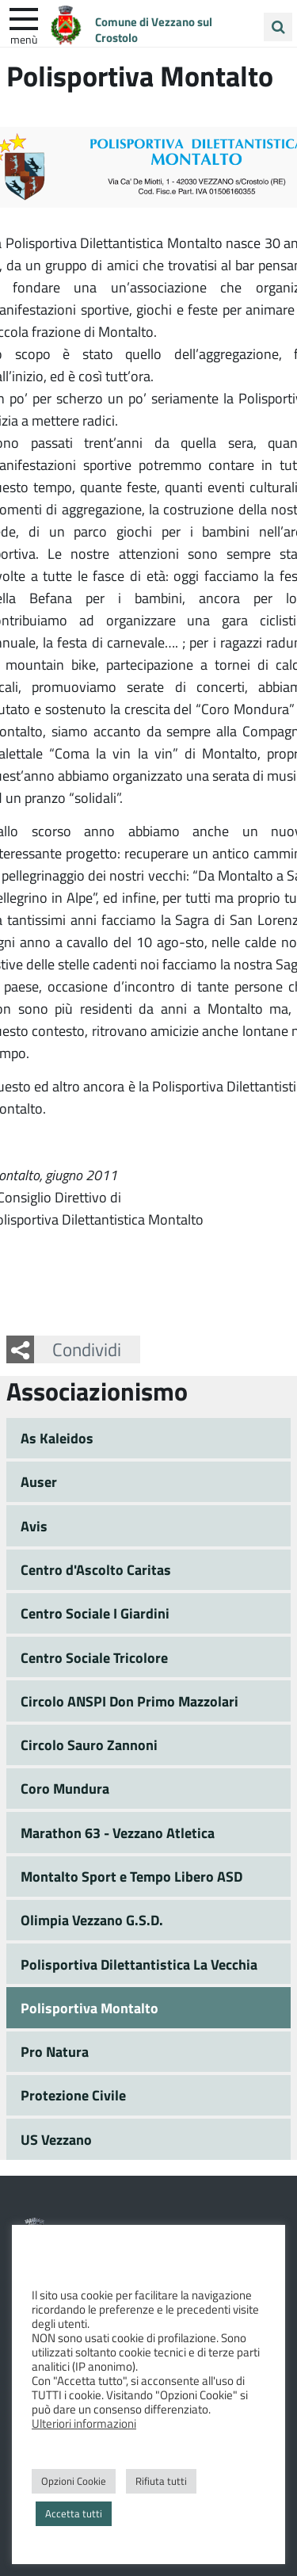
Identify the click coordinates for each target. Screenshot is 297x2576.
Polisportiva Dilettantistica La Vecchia (139, 1964)
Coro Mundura (65, 1788)
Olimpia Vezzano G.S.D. (92, 1919)
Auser (39, 1481)
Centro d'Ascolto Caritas (96, 1569)
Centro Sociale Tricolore (94, 1657)
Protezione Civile (73, 2095)
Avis (34, 1525)
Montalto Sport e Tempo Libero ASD (131, 1876)
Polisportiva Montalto (89, 2007)
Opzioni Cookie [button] (73, 2481)
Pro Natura (55, 2051)
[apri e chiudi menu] (24, 17)
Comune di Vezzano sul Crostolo (153, 29)
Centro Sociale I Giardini (95, 1613)
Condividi (86, 1349)
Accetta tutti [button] (73, 2513)
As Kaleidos (57, 1438)
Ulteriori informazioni (84, 2423)
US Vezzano (56, 2139)
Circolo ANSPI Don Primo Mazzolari (129, 1701)
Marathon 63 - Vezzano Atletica (118, 1832)
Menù (23, 39)
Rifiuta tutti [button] (161, 2481)
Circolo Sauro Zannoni (89, 1744)
